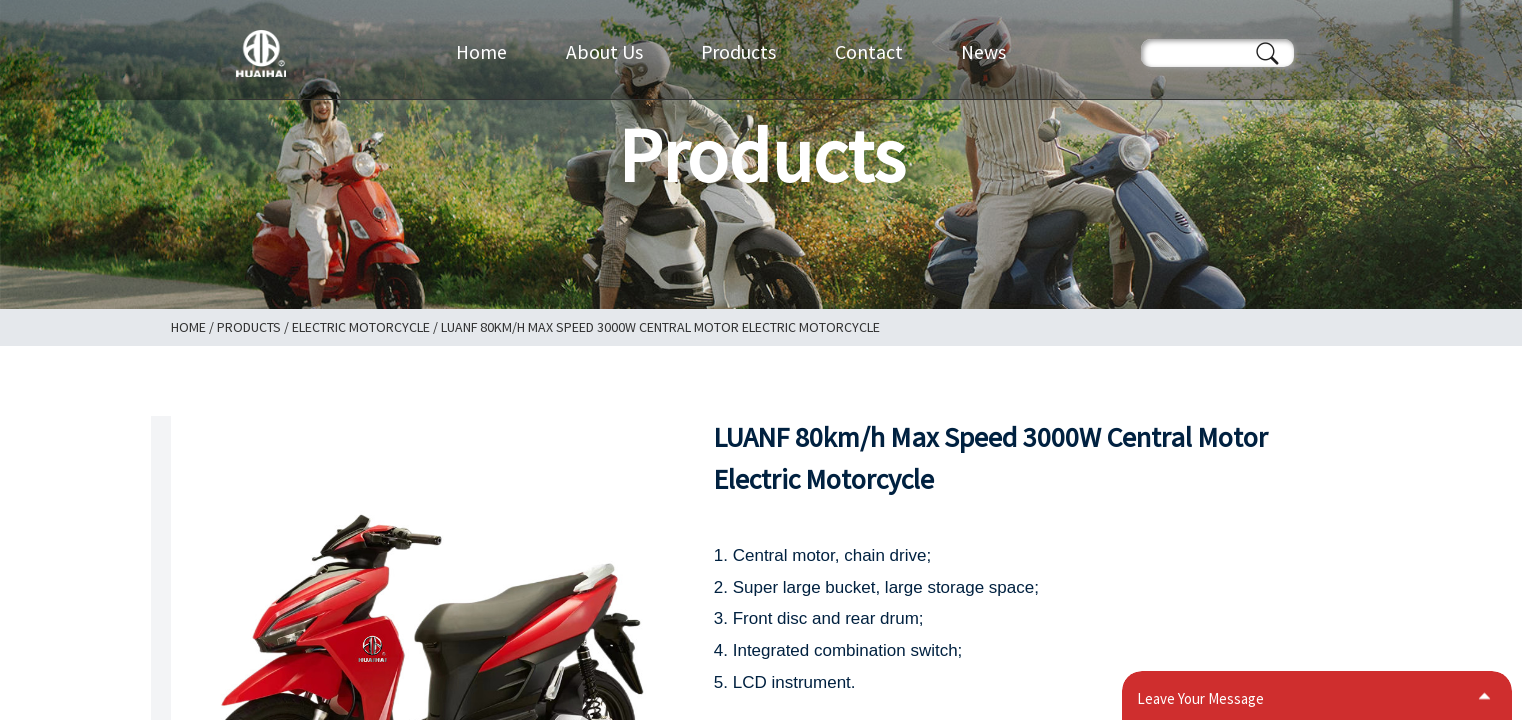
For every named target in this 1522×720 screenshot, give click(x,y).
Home (481, 52)
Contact (869, 52)
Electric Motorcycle (361, 327)
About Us (604, 52)
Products (738, 52)
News (983, 52)
